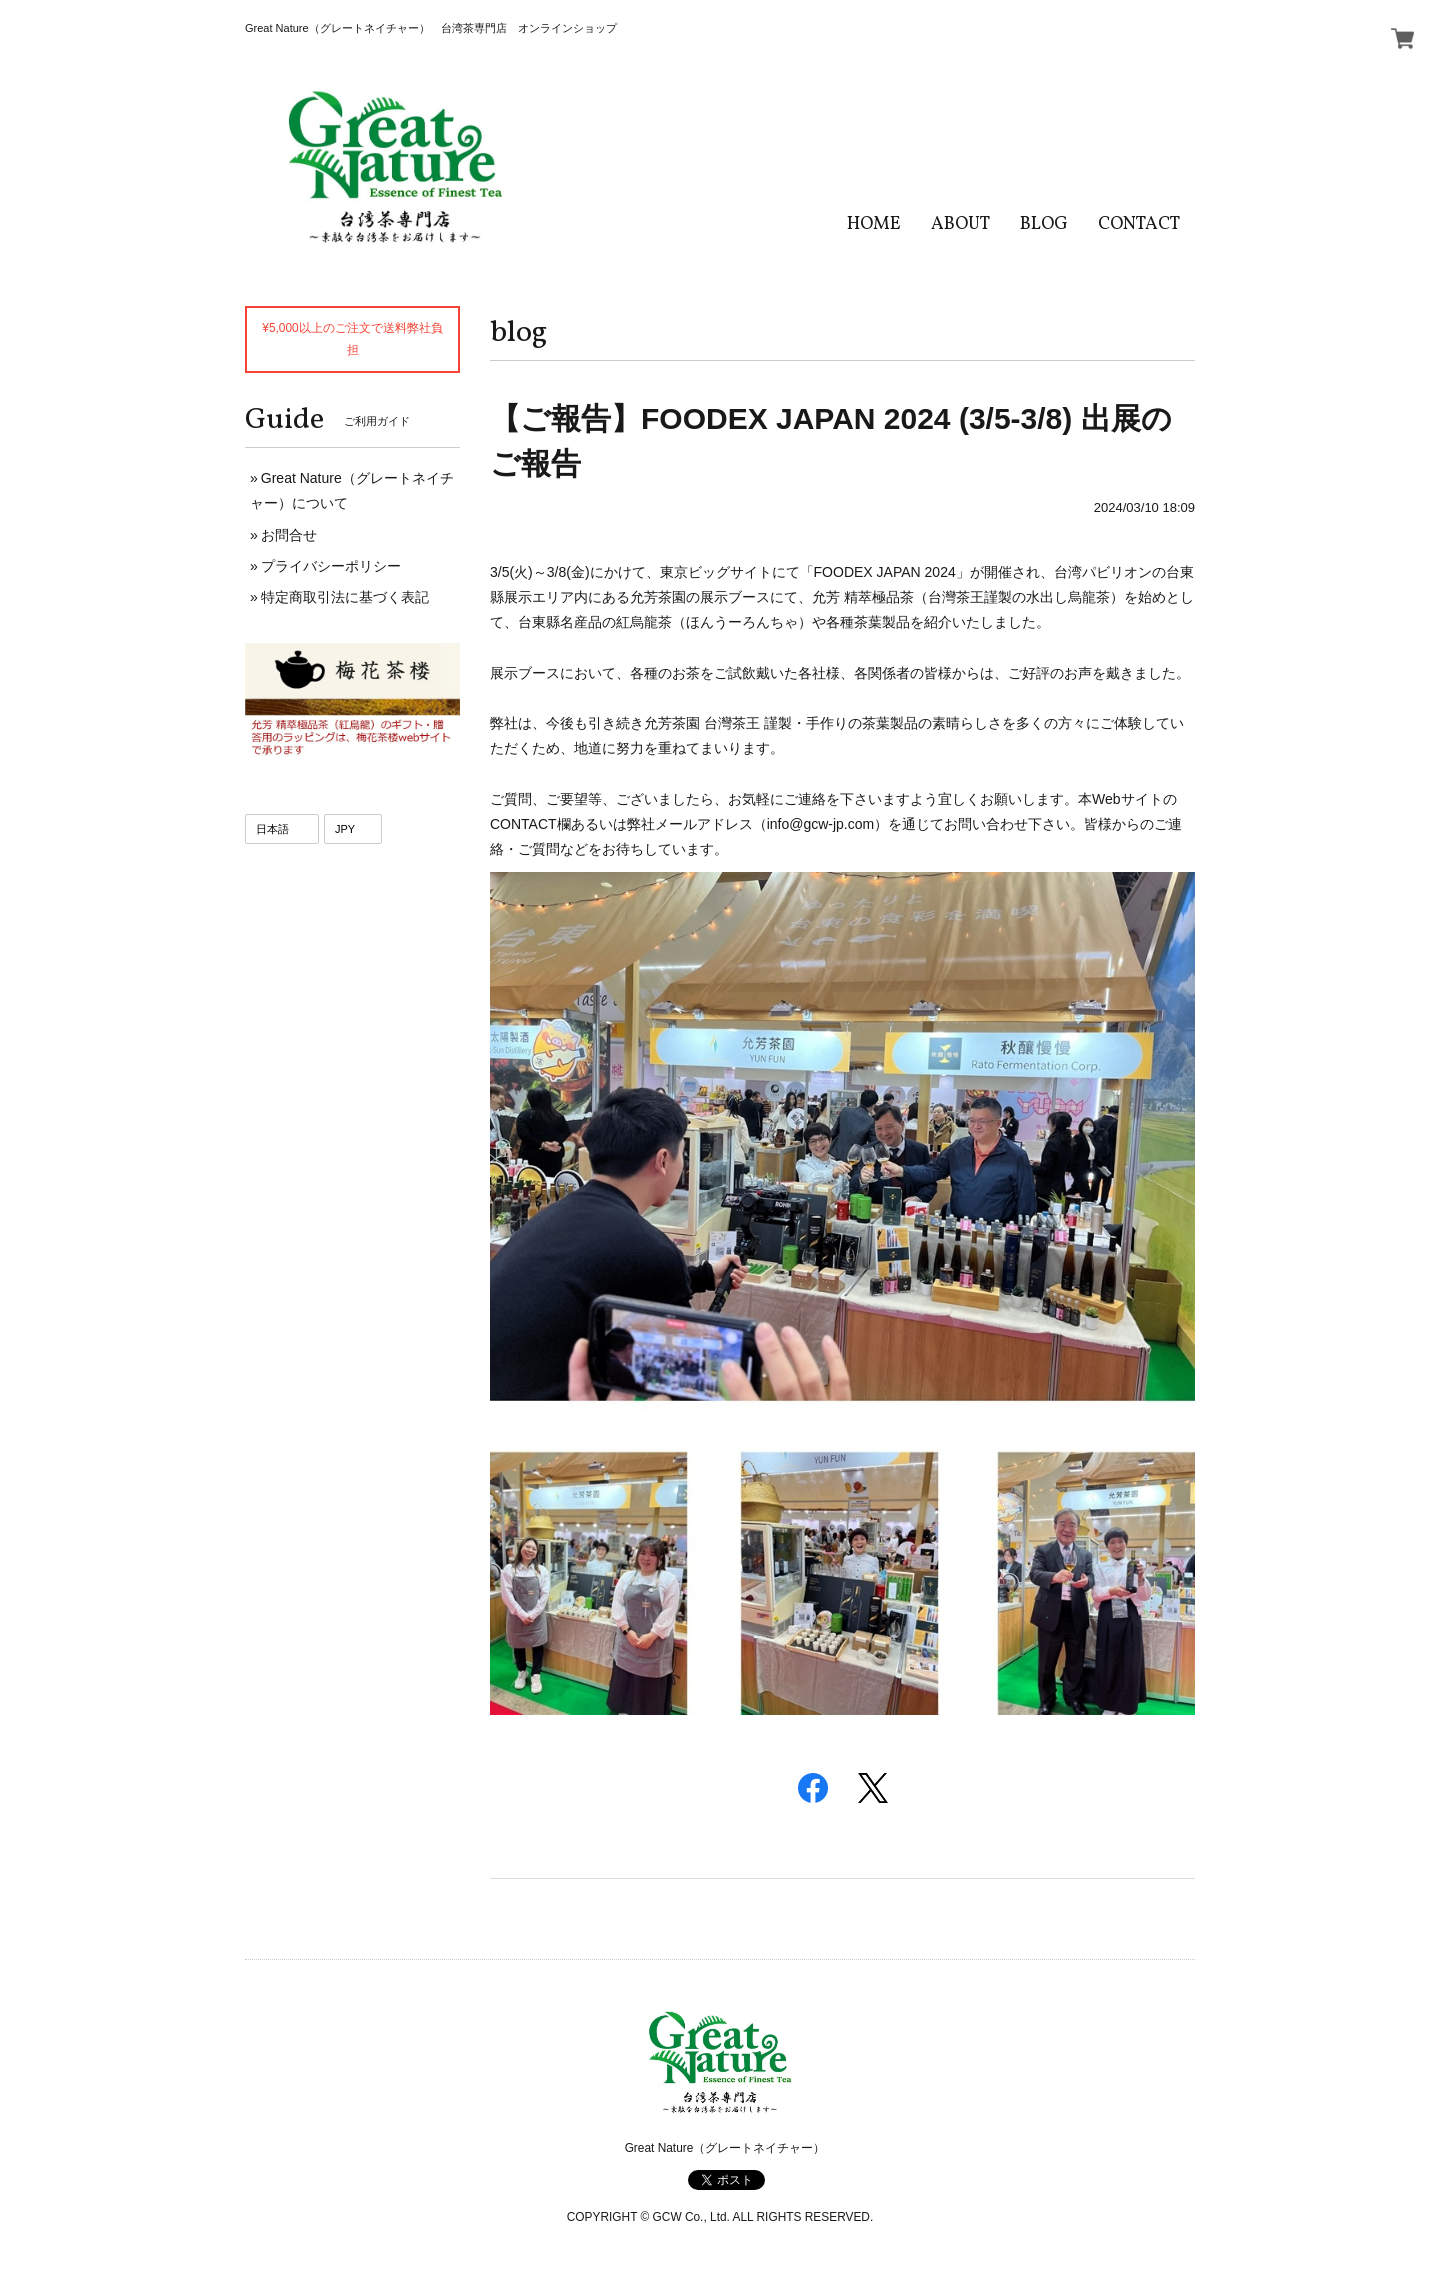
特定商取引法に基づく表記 (345, 597)
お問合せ (289, 535)
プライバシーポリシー (331, 566)
